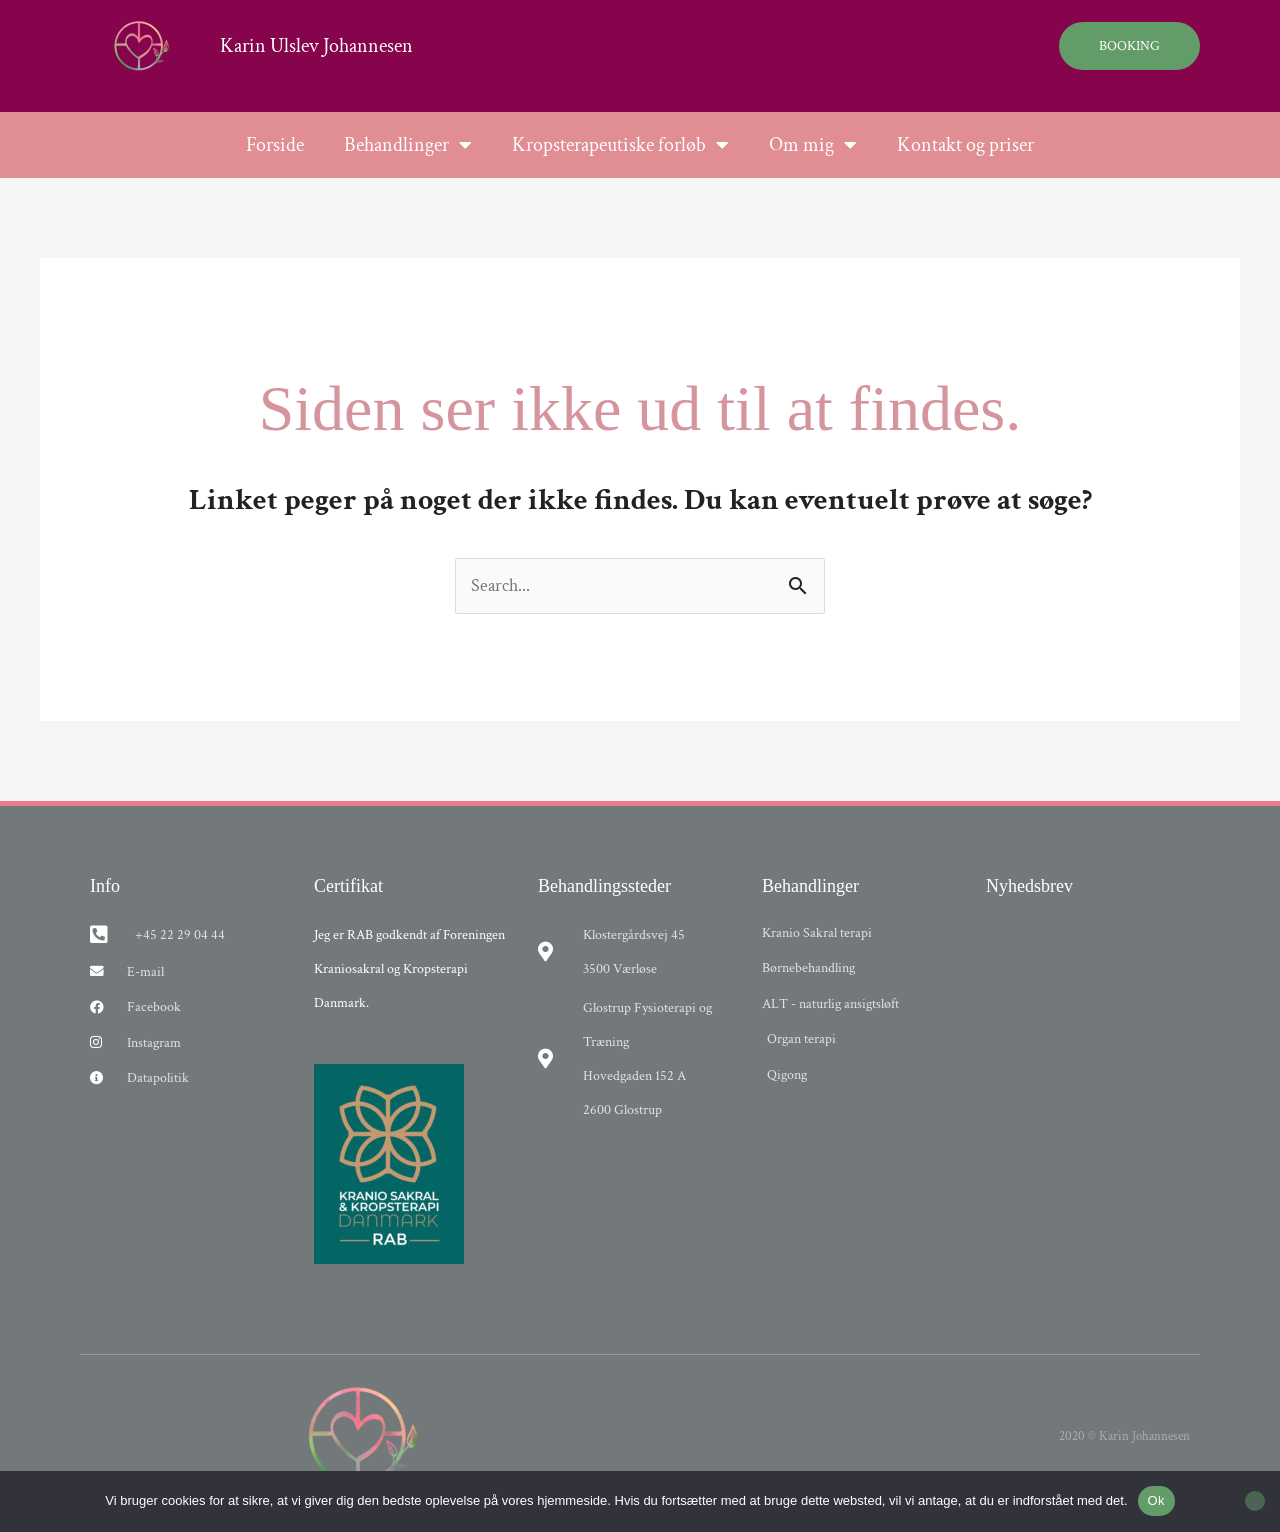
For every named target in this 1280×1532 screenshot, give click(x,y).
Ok (1156, 1500)
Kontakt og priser (965, 145)
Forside (275, 145)
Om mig (813, 145)
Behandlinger (408, 145)
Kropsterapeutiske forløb (620, 145)
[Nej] (1255, 1501)
